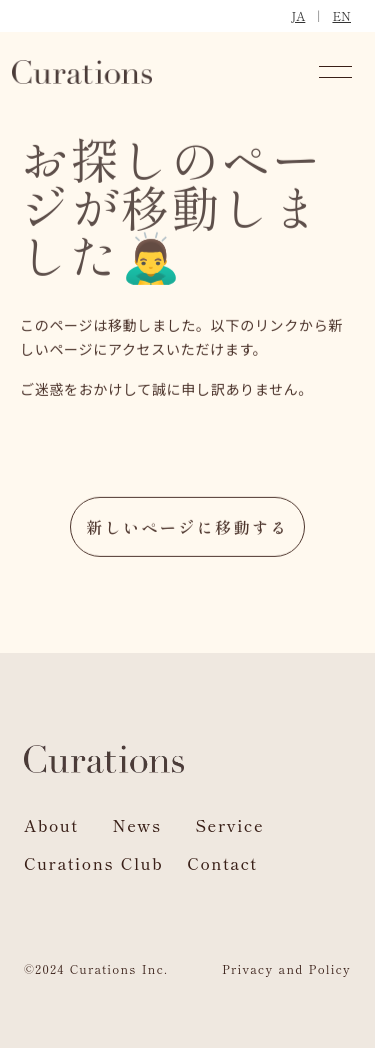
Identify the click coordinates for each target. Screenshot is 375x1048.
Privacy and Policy (286, 968)
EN (341, 16)
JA (298, 16)
